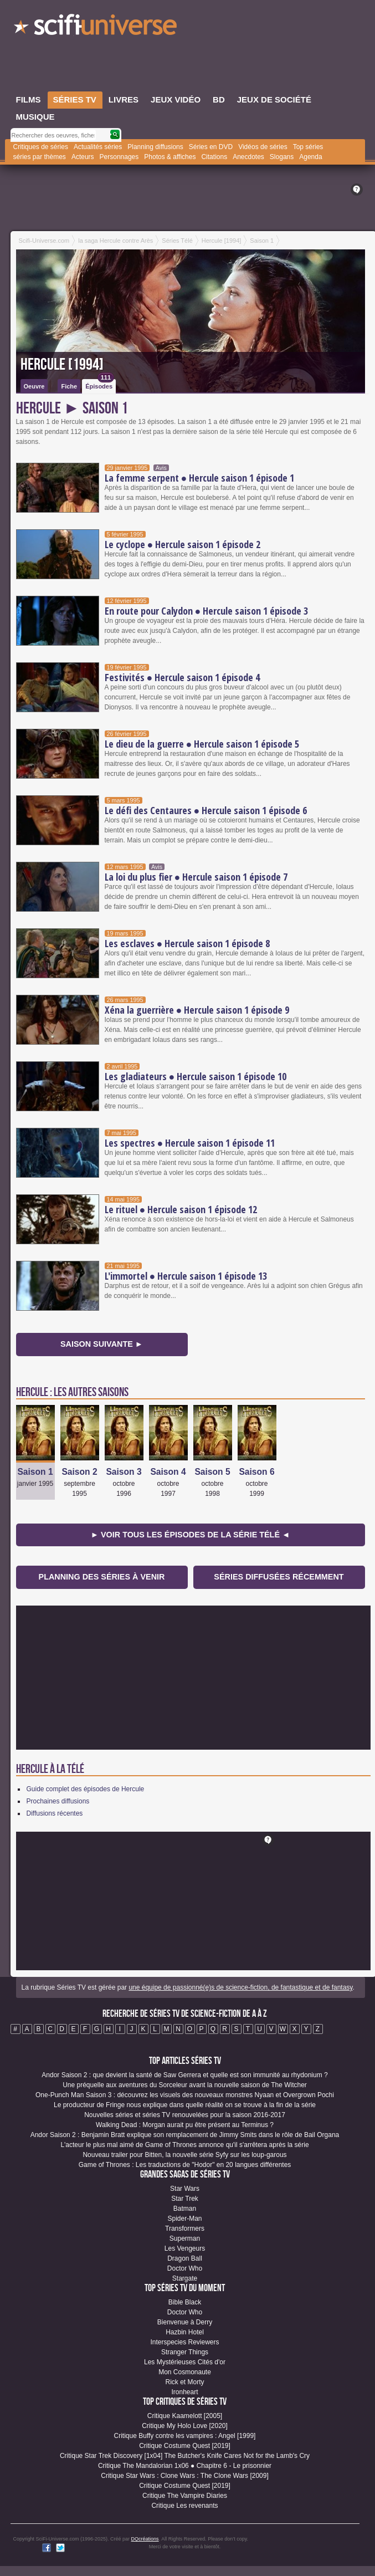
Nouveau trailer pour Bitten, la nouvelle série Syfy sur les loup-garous (184, 2155)
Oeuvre (34, 386)
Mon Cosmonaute (184, 2372)
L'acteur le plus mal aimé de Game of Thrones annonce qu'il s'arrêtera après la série (184, 2145)
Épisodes (99, 384)
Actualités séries (98, 147)
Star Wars (184, 2188)
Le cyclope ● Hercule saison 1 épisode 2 (183, 544)
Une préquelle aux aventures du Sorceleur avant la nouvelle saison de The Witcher (185, 2085)
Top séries (308, 147)
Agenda (310, 157)
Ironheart (184, 2392)
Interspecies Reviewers (184, 2342)
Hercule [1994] (62, 365)
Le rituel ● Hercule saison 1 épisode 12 (181, 1209)
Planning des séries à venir (102, 1576)
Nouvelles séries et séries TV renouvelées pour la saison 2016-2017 (184, 2115)
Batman (184, 2208)
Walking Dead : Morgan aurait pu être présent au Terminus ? (185, 2125)
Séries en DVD (211, 147)
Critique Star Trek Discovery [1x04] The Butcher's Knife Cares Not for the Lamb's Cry (185, 2456)
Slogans (282, 157)
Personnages (119, 157)
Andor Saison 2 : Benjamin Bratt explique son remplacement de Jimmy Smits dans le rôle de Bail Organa (185, 2135)
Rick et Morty (184, 2382)
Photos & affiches (170, 157)
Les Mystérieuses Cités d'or (184, 2362)
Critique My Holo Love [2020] (185, 2426)
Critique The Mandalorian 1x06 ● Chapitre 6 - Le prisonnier (184, 2466)
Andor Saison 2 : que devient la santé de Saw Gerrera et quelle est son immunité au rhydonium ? (184, 2075)
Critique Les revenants (184, 2505)
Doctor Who (184, 2268)
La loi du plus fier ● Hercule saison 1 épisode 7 (196, 876)
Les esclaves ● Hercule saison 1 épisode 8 (187, 943)
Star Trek (184, 2198)
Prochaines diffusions (58, 1801)
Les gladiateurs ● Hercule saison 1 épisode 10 (196, 1076)
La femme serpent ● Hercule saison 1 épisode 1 (200, 477)
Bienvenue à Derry (184, 2322)
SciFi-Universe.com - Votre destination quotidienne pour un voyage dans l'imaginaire (96, 28)
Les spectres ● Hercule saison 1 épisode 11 (190, 1142)
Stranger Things (184, 2352)
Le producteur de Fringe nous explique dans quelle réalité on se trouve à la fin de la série (185, 2105)
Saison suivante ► (101, 1344)
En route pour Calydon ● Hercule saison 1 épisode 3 (207, 610)
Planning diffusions (155, 147)
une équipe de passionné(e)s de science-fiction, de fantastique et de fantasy (240, 1987)
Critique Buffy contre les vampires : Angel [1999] (185, 2436)
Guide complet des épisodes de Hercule (86, 1789)
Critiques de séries (40, 147)
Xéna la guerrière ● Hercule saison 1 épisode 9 (197, 1009)
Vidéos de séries (262, 147)
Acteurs (82, 157)
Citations (214, 157)
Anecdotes (248, 157)
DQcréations (145, 2539)
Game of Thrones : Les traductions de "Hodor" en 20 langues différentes (185, 2165)
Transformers (184, 2228)
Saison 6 (256, 1471)
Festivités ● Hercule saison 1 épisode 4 (182, 677)
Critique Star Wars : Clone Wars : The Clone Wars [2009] (185, 2476)
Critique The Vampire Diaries (184, 2496)
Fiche (69, 386)
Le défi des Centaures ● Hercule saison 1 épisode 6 (206, 810)
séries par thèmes (39, 157)
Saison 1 (35, 1471)
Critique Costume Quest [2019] (184, 2446)
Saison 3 (123, 1471)
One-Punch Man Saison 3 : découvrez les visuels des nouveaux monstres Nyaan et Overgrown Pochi (184, 2095)
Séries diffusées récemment (278, 1576)
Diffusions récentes (55, 1813)
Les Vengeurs (185, 2248)
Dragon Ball (184, 2258)
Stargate (184, 2278)
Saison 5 (212, 1471)
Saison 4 (168, 1471)
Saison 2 (79, 1471)
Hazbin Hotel (185, 2332)
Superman (184, 2238)
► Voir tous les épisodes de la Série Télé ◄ (190, 1534)
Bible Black (184, 2302)
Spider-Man (184, 2218)
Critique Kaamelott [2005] (184, 2416)
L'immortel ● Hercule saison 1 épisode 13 (186, 1275)
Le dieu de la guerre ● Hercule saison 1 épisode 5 (202, 743)
